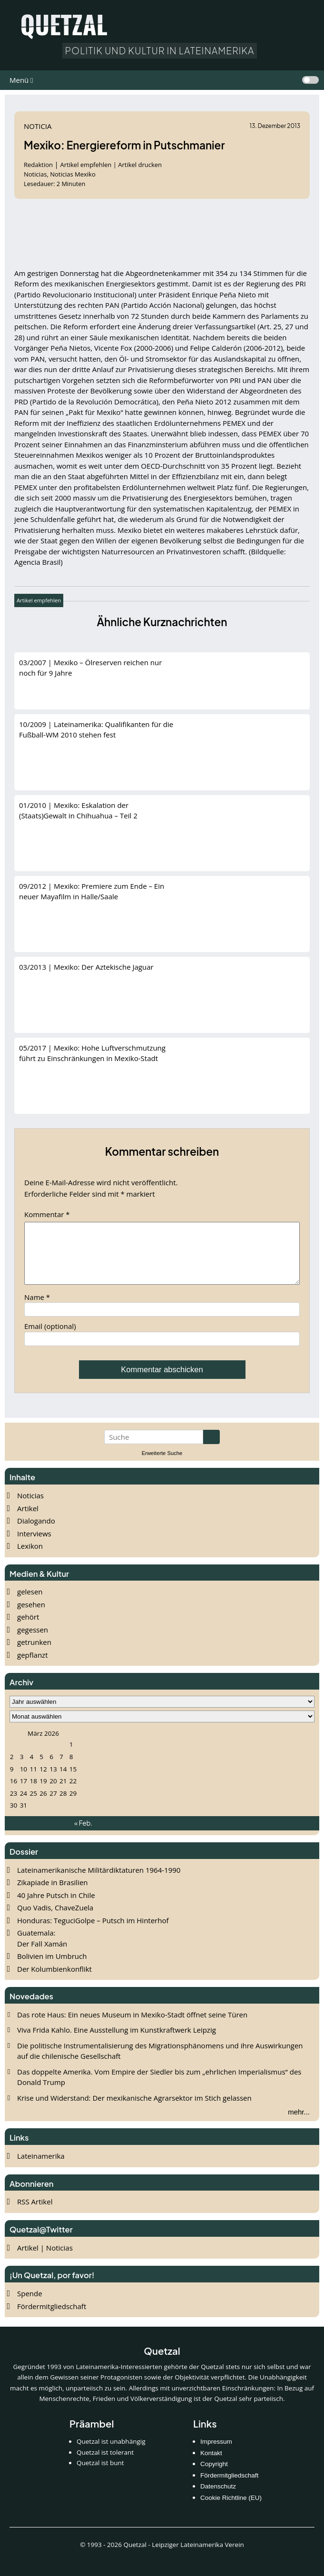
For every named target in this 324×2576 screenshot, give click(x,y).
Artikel (28, 1519)
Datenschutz (218, 2497)
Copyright (214, 2475)
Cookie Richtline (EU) (231, 2509)
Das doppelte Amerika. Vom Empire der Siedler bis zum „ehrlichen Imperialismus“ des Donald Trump (159, 2088)
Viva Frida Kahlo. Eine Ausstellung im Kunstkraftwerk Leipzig (116, 2041)
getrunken (34, 1653)
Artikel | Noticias (45, 2259)
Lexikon (30, 1557)
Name (37, 1308)
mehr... (299, 2123)
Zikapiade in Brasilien (52, 1893)
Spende (29, 2305)
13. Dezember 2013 (275, 125)
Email (50, 1337)
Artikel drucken (140, 164)
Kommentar (47, 1214)
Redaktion (39, 164)
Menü (19, 80)
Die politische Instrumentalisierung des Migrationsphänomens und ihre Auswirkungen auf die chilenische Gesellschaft (160, 2062)
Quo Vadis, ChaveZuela (55, 1919)
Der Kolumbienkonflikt (54, 1980)
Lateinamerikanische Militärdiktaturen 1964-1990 (98, 1881)
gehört (28, 1628)
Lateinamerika (41, 2167)
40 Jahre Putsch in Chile (56, 1906)
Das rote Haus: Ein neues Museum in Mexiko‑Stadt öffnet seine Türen (132, 2026)
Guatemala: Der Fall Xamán (42, 1949)
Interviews (34, 1545)
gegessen (32, 1641)
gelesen (30, 1603)
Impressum (216, 2453)
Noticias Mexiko (73, 174)
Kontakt (211, 2464)
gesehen (31, 1616)
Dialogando (36, 1532)
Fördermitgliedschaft (51, 2317)
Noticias (30, 1507)
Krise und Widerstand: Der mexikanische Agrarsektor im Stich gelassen (134, 2109)
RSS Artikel (34, 2213)
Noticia (38, 126)
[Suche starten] (211, 1448)
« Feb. (83, 1834)
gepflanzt (32, 1666)
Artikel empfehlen (86, 164)
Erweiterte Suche (162, 1464)
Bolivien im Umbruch (52, 1967)
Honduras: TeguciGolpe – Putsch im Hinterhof (93, 1932)
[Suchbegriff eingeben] (153, 1448)
